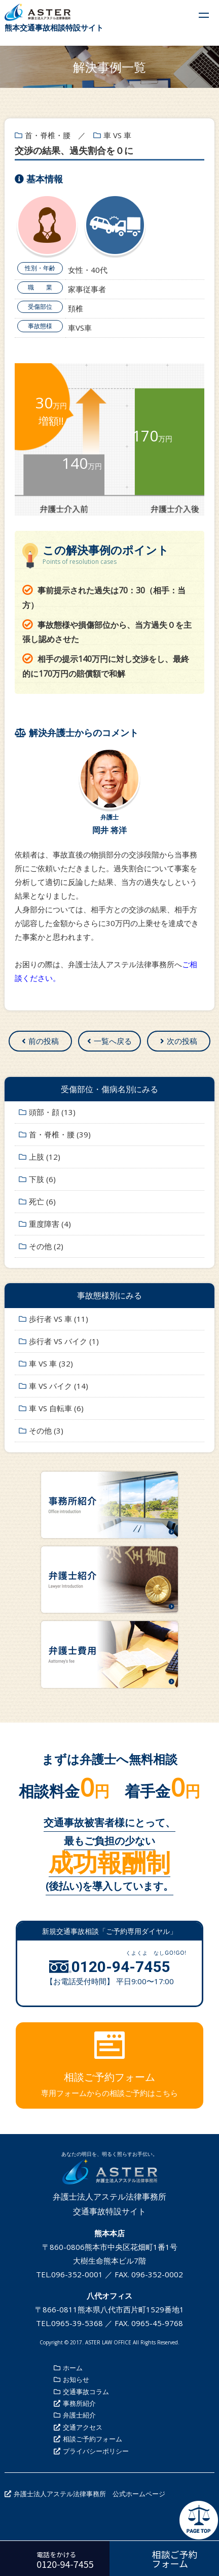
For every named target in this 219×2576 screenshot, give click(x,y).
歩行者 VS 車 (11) (58, 1319)
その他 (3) (46, 1430)
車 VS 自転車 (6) (56, 1408)
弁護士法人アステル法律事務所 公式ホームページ (89, 2493)
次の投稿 (182, 1041)
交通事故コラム (86, 2391)
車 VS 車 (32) (51, 1363)
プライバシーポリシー (96, 2451)
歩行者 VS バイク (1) (64, 1341)
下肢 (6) (42, 1179)
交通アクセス (82, 2427)
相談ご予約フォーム (92, 2438)
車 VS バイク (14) (58, 1386)
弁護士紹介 (79, 2415)
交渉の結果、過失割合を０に (74, 150)
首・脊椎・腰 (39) (60, 1134)
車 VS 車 (117, 135)
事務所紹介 (79, 2403)
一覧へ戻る (113, 1041)
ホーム (73, 2367)
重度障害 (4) (50, 1224)
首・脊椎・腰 (47, 135)
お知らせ (76, 2379)
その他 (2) (46, 1246)
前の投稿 (43, 1041)
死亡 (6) (42, 1201)
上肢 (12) (44, 1157)
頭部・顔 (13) (52, 1112)
